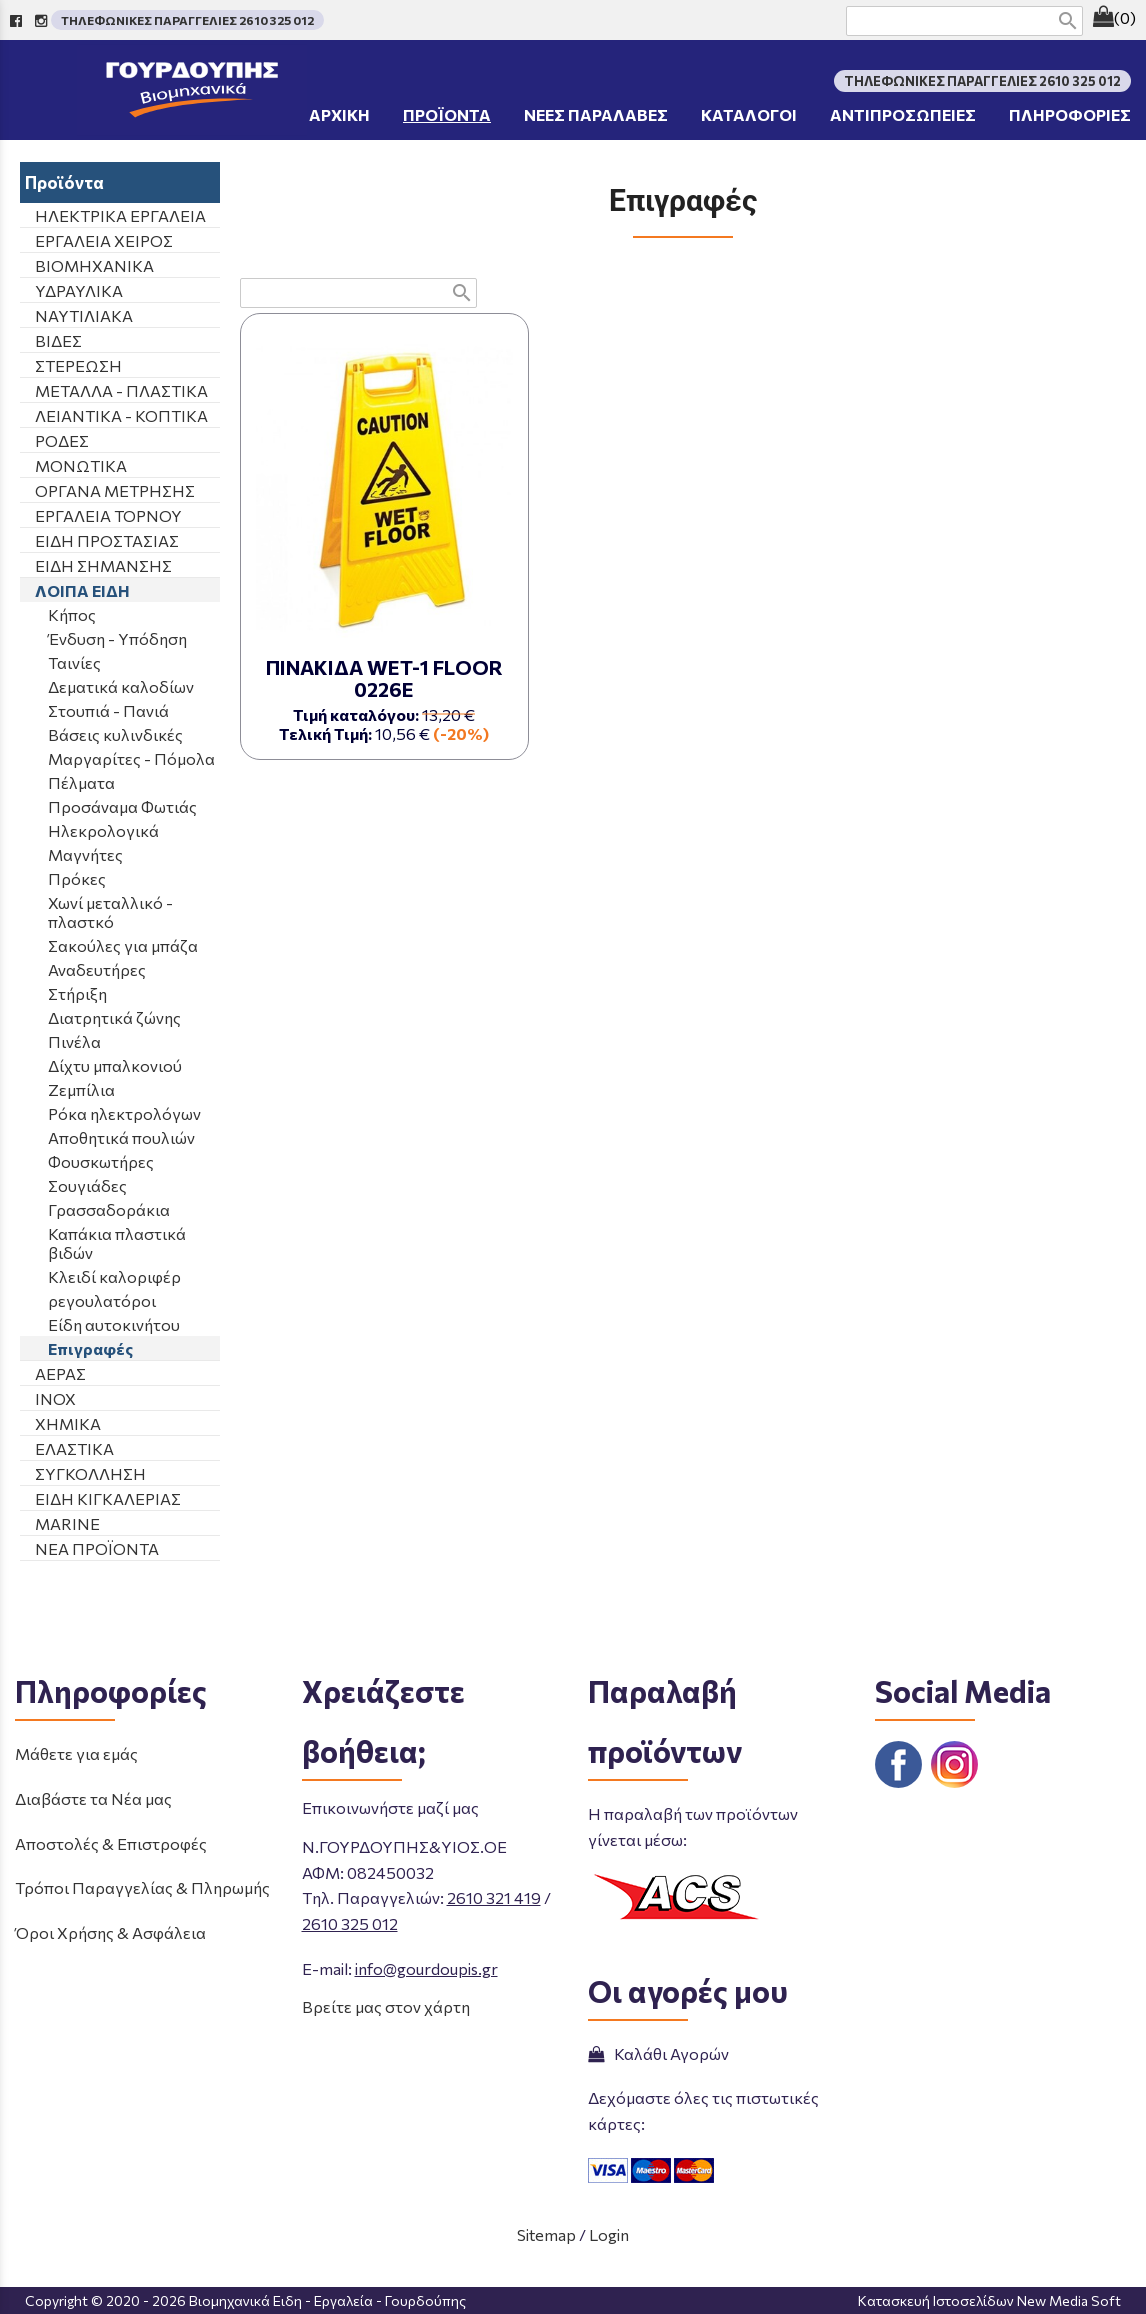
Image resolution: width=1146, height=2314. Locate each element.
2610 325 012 (350, 1923)
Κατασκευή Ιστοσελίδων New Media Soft (989, 2300)
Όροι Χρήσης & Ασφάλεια (110, 1932)
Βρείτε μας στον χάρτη (386, 2006)
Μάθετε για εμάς (76, 1753)
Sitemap (546, 2234)
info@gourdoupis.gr (426, 1968)
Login (609, 2234)
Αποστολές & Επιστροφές (111, 1843)
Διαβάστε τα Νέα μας (93, 1798)
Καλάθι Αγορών (658, 2053)
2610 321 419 (494, 1897)
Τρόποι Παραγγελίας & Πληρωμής (142, 1887)
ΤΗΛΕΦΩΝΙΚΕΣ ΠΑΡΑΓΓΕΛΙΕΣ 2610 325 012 (187, 20)
